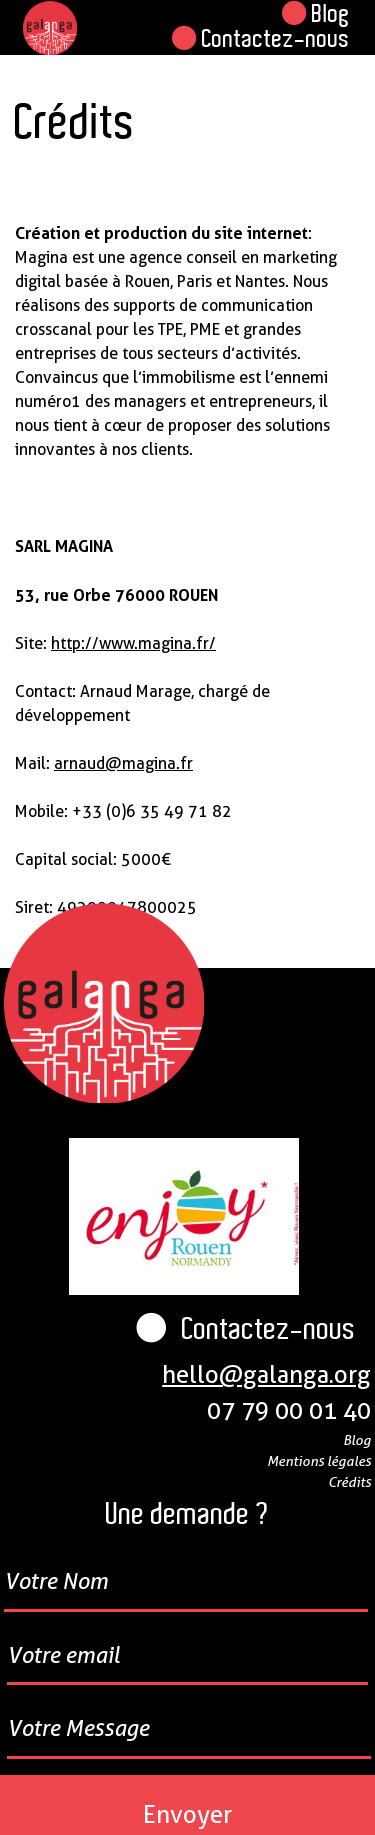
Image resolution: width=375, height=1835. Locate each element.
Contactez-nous (261, 39)
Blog (316, 14)
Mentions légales (319, 1460)
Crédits (349, 1481)
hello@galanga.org (266, 1374)
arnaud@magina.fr (123, 763)
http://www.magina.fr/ (133, 643)
